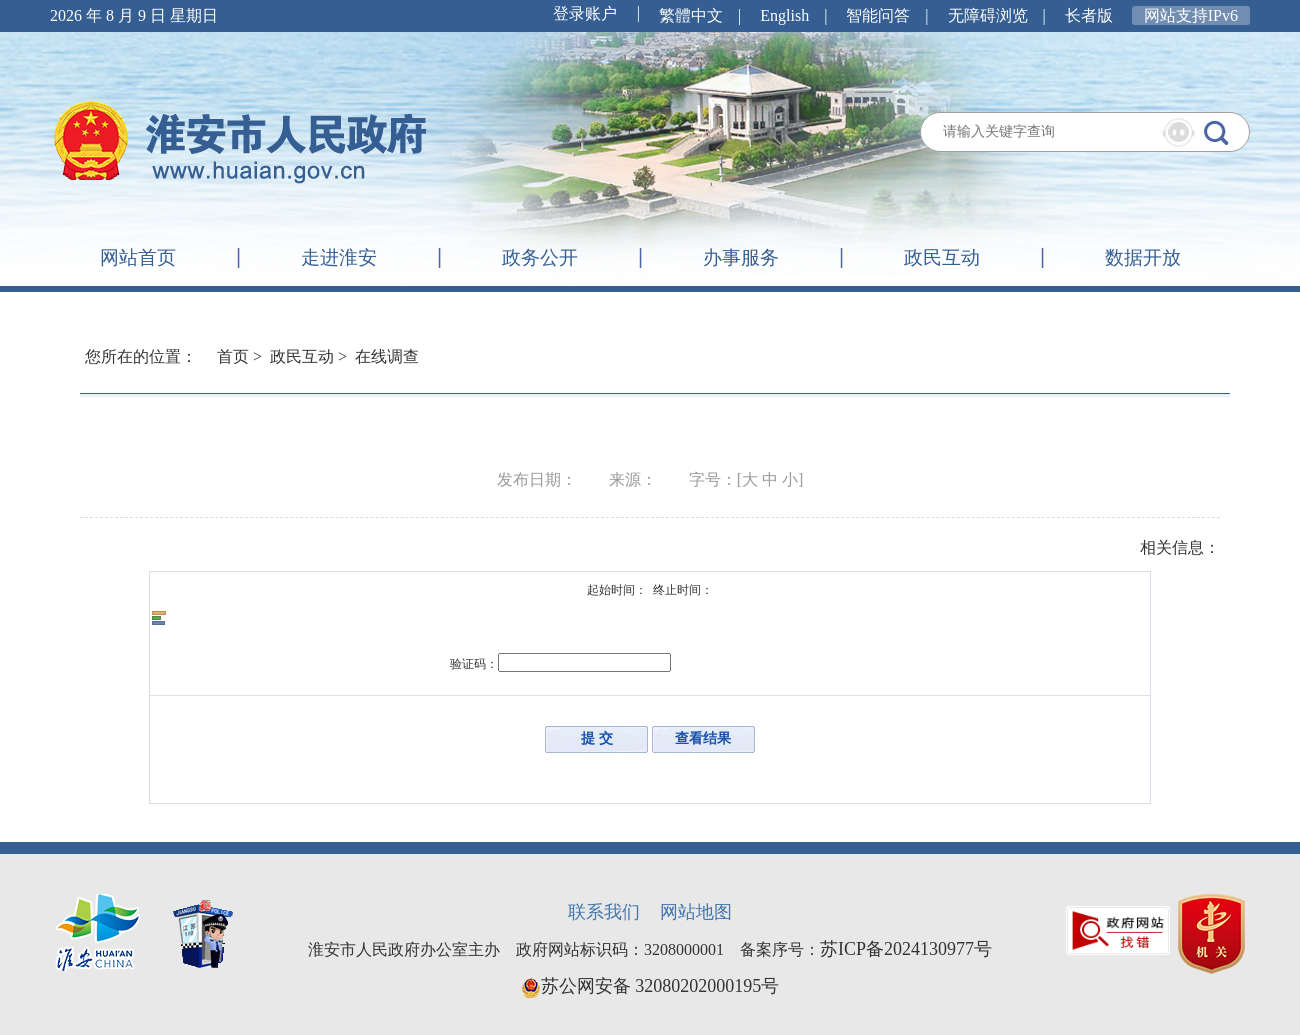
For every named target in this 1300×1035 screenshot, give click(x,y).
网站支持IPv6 (1191, 15)
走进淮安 (339, 257)
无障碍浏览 (988, 15)
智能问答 (878, 15)
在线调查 (387, 356)
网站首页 (138, 257)
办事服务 (741, 257)
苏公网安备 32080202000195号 (650, 986)
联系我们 (604, 912)
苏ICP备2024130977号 (906, 949)
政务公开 (540, 257)
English (784, 15)
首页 (233, 356)
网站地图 (696, 912)
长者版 (1089, 15)
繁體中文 (691, 15)
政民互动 (942, 257)
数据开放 (1143, 257)
